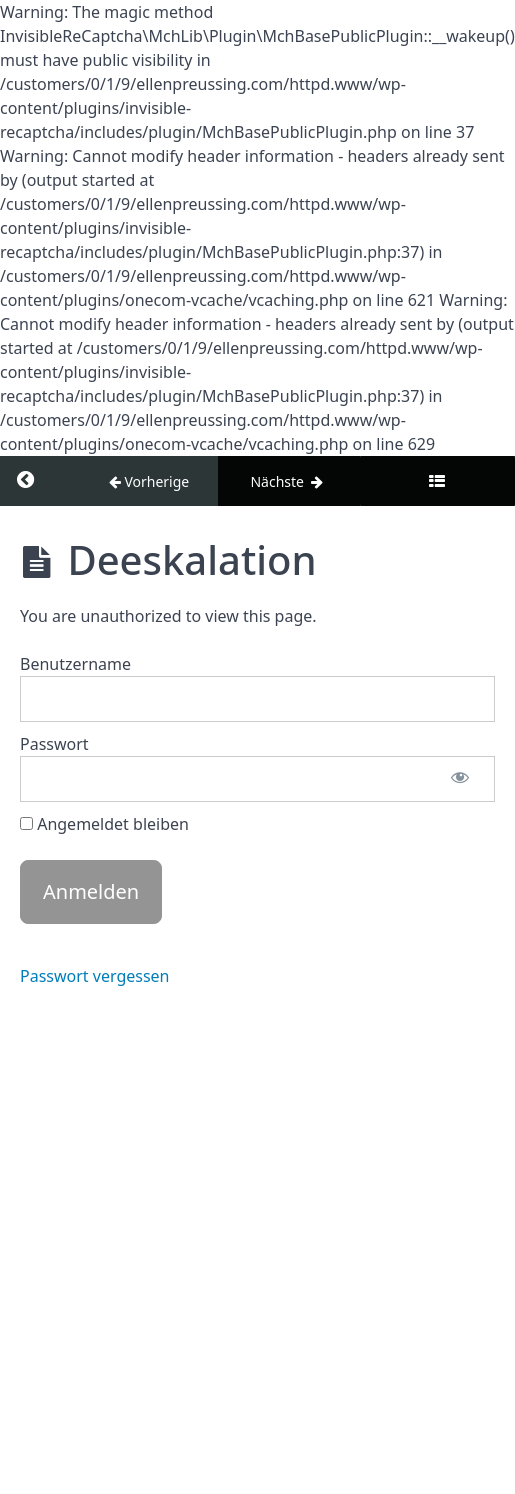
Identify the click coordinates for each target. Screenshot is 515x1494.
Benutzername (75, 664)
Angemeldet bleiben (104, 824)
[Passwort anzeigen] (460, 779)
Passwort (54, 744)
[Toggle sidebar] (437, 481)
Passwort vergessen (95, 976)
